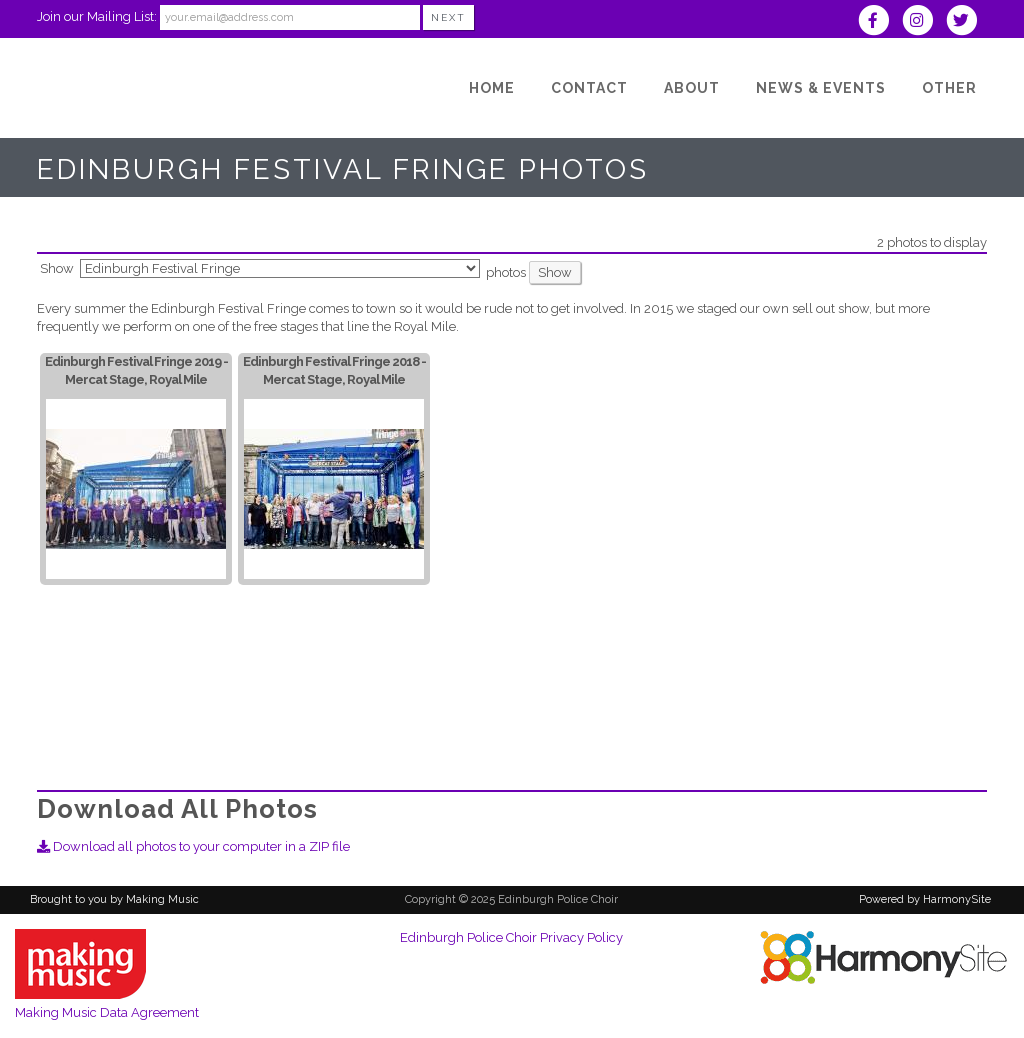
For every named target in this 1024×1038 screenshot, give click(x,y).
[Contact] (589, 88)
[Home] (492, 88)
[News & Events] (821, 88)
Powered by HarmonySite (925, 899)
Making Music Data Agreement (107, 1012)
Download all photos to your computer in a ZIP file (193, 846)
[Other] (949, 88)
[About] (692, 88)
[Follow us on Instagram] (924, 22)
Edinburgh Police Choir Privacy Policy (511, 937)
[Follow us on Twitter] (966, 22)
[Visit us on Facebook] (879, 22)
